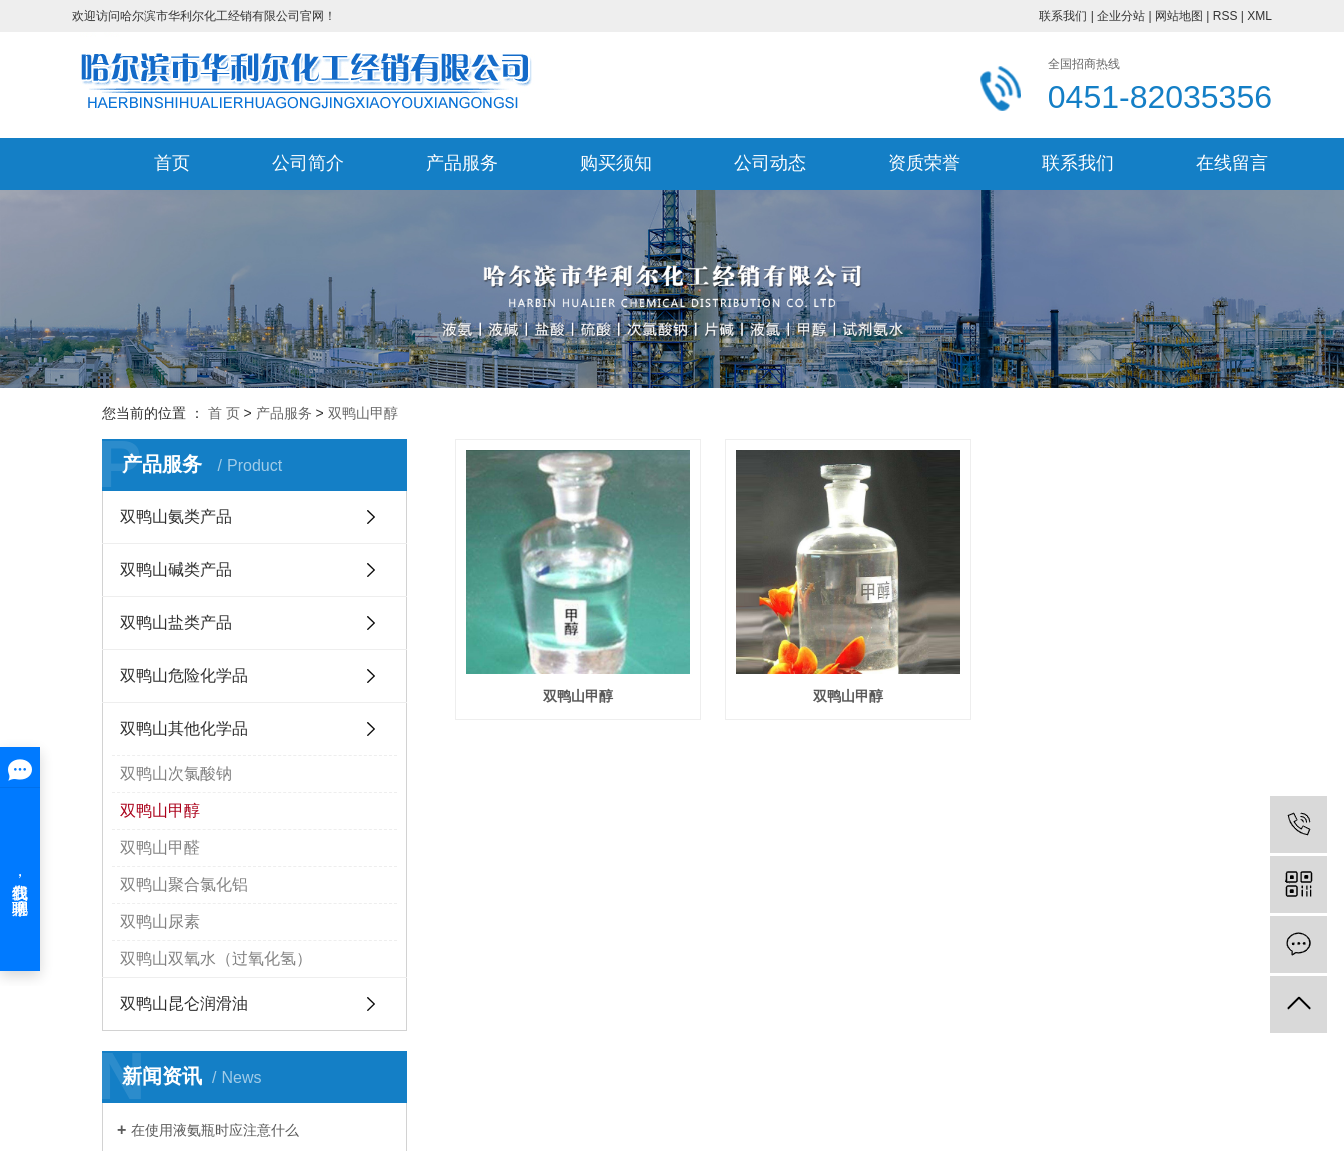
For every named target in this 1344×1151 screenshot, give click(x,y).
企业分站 (1121, 16)
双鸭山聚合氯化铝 (184, 884)
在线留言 (1232, 163)
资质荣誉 (924, 163)
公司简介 (308, 163)
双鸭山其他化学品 (184, 728)
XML (1259, 16)
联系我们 (1063, 16)
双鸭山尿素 (160, 921)
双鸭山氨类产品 (176, 516)
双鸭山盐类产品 (176, 622)
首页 (172, 163)
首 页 (224, 413)
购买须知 (616, 163)
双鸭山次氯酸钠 (176, 773)
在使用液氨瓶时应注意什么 (215, 1130)
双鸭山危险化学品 (184, 675)
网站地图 (1179, 16)
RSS (1225, 16)
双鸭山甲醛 (160, 847)
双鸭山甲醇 (363, 413)
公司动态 (770, 163)
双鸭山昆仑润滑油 (184, 1003)
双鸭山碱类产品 (176, 569)
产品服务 (462, 163)
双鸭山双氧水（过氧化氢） (216, 958)
